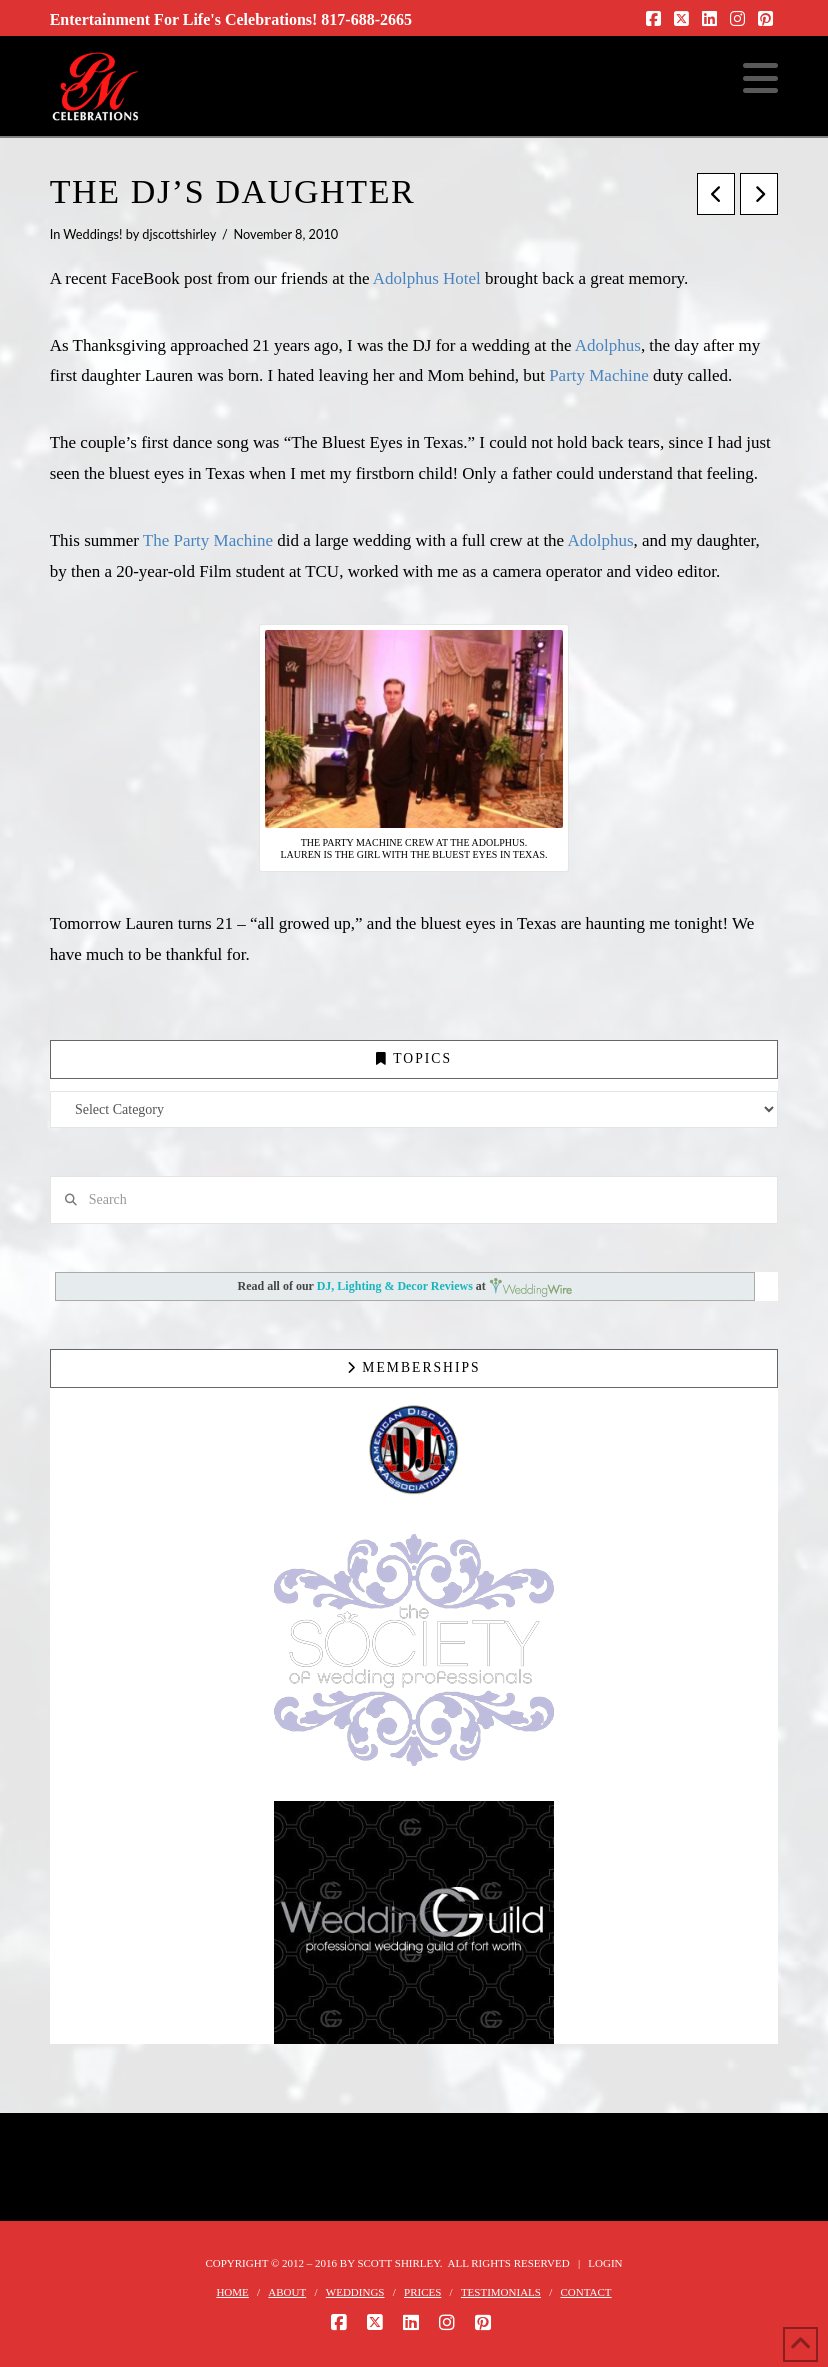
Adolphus (608, 345)
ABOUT (287, 2292)
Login (605, 2263)
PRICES (422, 2292)
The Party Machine (208, 540)
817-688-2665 (366, 19)
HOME (232, 2292)
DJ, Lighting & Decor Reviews (396, 1287)
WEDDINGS (355, 2292)
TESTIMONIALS (501, 2292)
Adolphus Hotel (427, 278)
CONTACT (586, 2292)
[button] (760, 79)
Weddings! (92, 234)
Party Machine (599, 375)
